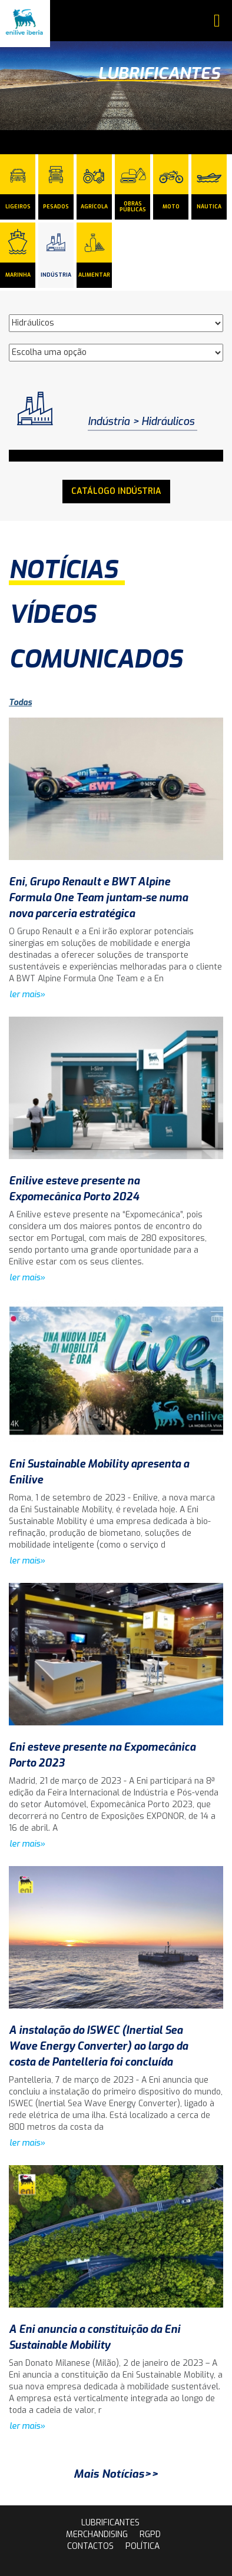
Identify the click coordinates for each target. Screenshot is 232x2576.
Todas (20, 702)
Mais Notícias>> (116, 2474)
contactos (90, 2546)
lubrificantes (110, 2522)
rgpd (150, 2534)
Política (142, 2546)
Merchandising (97, 2534)
